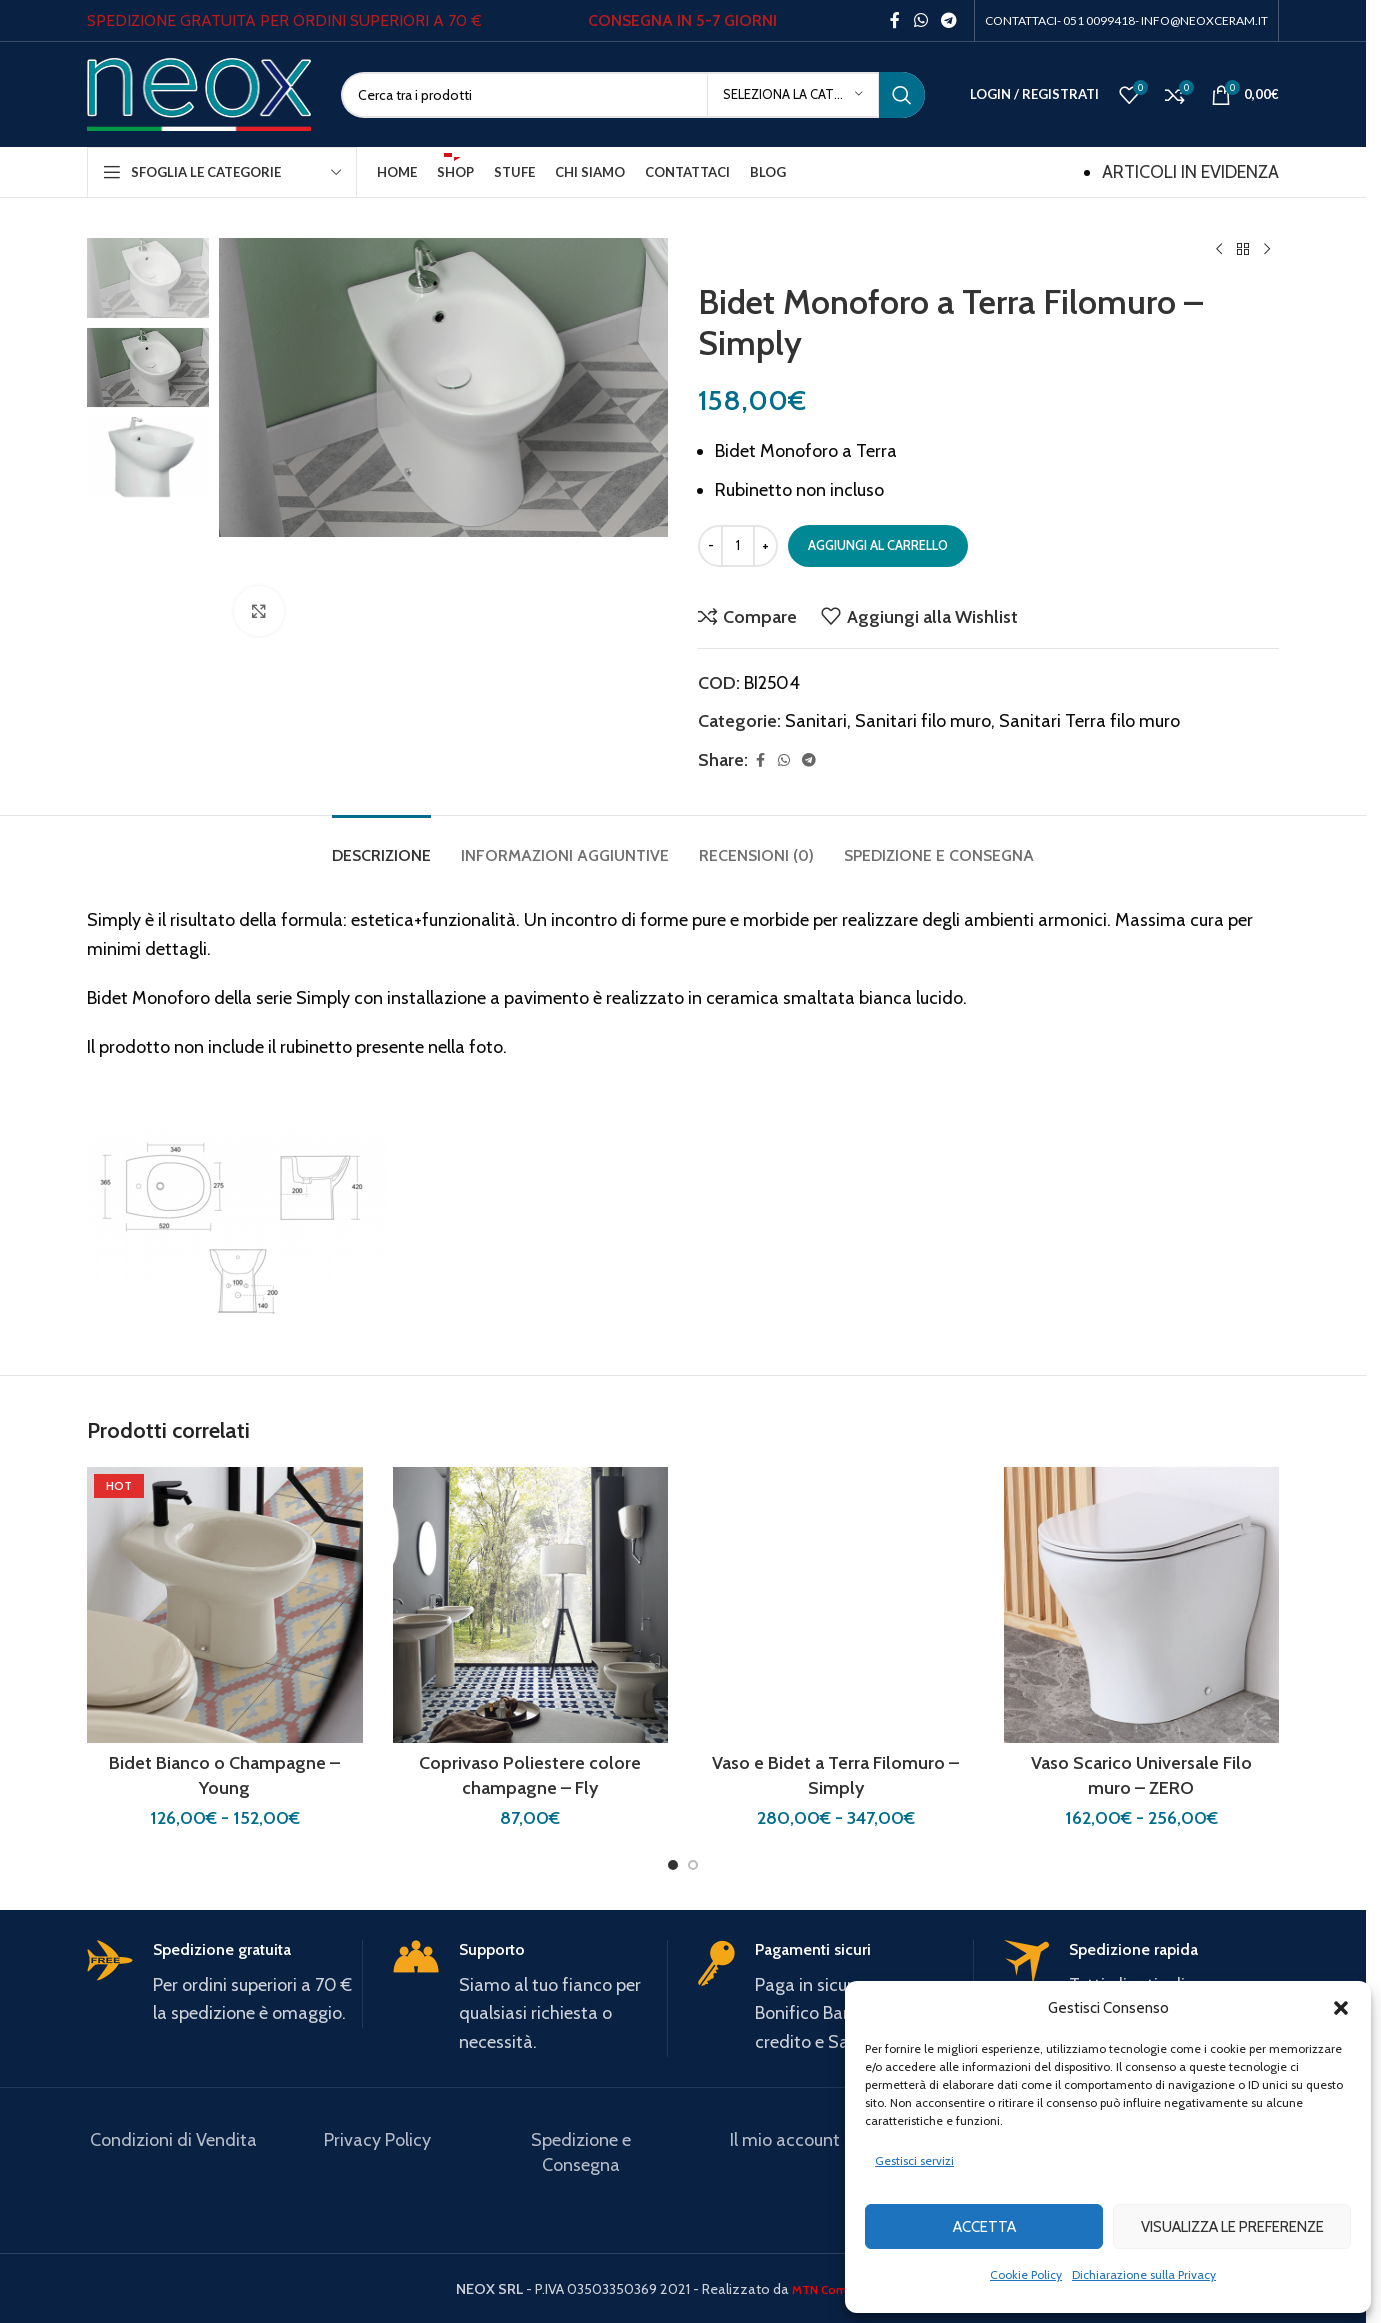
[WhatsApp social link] (920, 20)
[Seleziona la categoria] (793, 95)
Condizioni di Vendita (173, 2140)
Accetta (984, 2227)
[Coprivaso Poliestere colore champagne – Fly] (531, 1605)
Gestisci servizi (914, 2160)
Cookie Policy (1026, 2274)
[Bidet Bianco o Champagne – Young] (225, 1605)
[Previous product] (1219, 250)
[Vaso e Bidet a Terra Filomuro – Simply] (836, 1605)
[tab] (381, 845)
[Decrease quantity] (710, 546)
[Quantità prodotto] (738, 546)
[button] (1341, 2008)
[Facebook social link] (895, 20)
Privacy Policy (377, 2140)
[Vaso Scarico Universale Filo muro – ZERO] (1142, 1605)
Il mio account (785, 2140)
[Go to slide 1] (673, 1865)
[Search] (633, 95)
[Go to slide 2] (693, 1865)
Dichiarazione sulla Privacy (1144, 2274)
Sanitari (816, 721)
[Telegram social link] (949, 20)
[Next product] (1267, 250)
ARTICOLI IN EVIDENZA (1190, 172)
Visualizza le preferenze (1232, 2227)
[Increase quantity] (765, 546)
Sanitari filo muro (923, 721)
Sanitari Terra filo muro (1089, 721)
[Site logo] (199, 93)
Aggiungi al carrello (878, 545)
